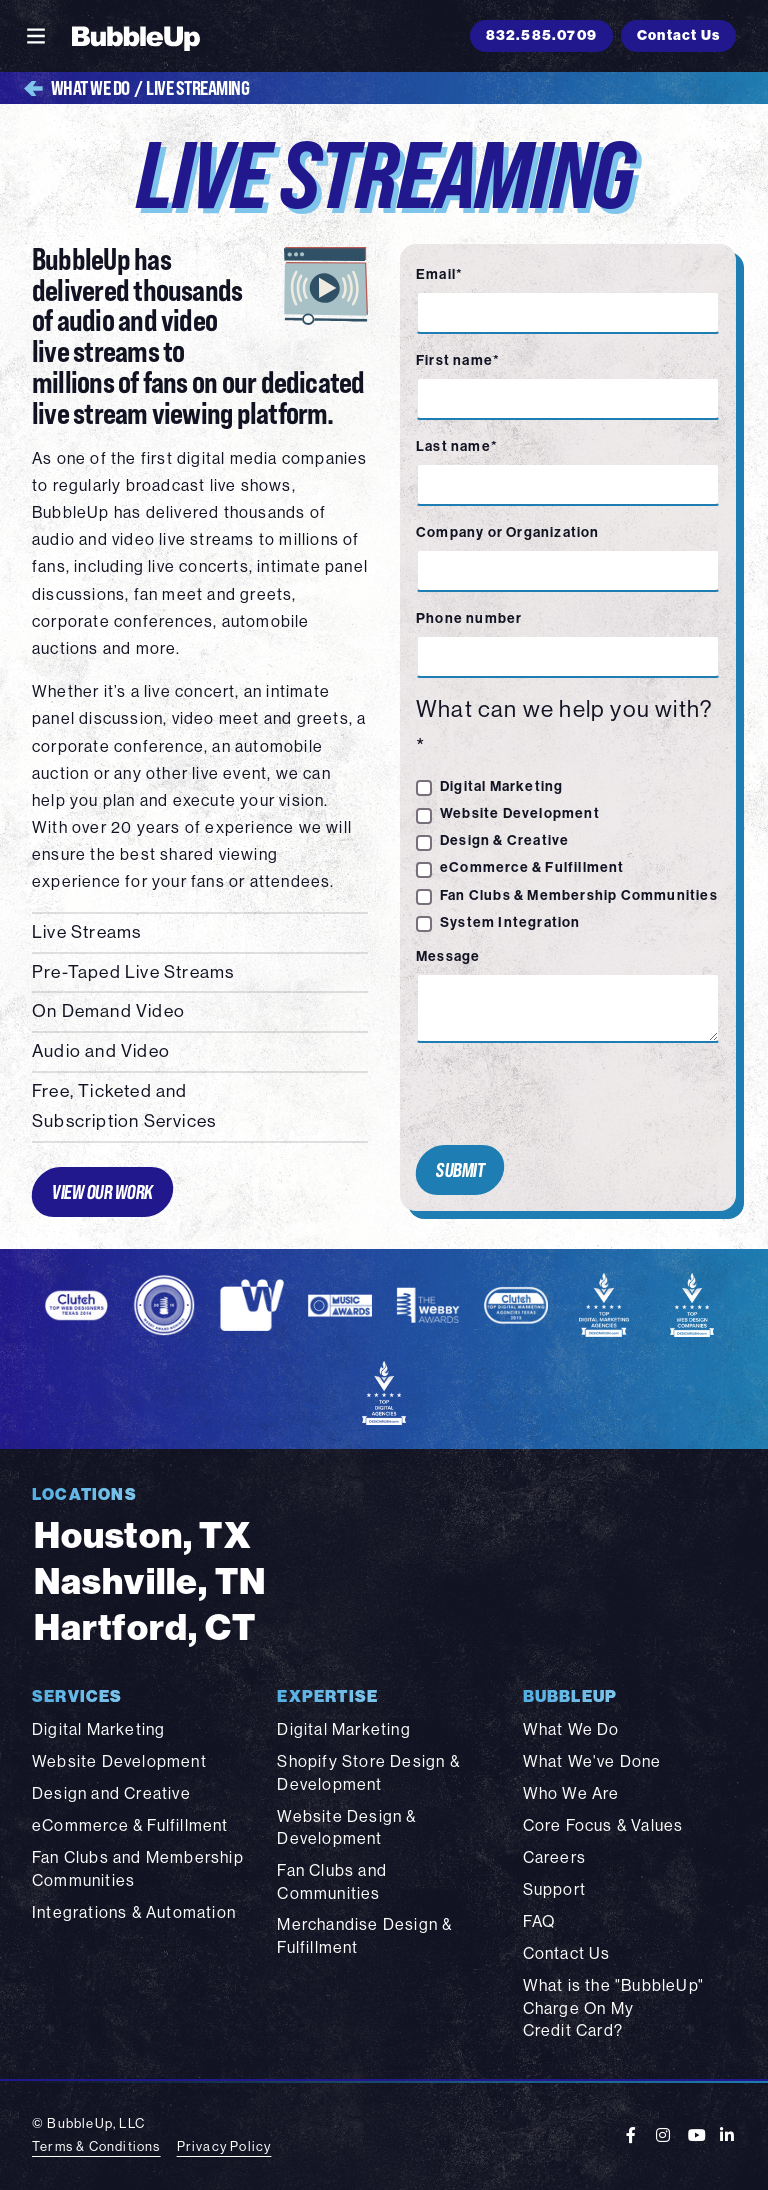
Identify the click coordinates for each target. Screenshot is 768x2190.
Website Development (520, 813)
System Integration (510, 922)
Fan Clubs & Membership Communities (579, 895)
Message (448, 956)
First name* (458, 360)
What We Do (77, 88)
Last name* (457, 446)
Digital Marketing (501, 786)
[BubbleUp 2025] (136, 36)
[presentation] (560, 1094)
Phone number (469, 618)
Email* (439, 274)
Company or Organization (508, 532)
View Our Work (102, 1191)
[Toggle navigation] (36, 36)
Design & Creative (504, 840)
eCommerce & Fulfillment (532, 867)
